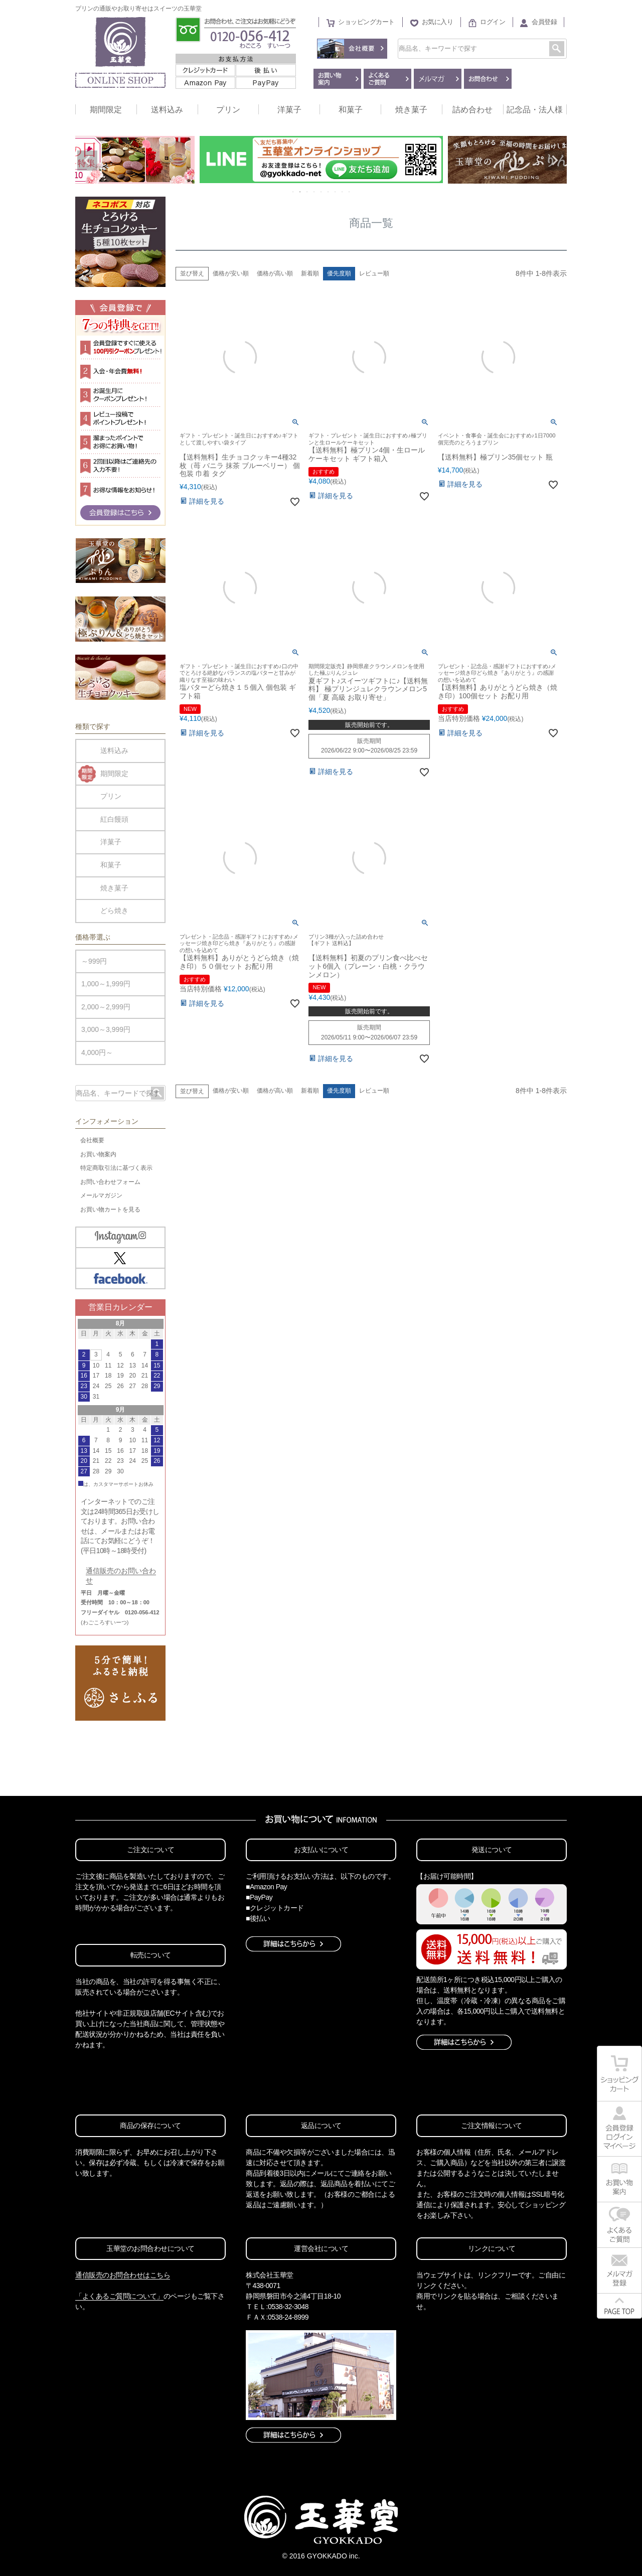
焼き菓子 (411, 109)
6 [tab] (328, 191)
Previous (87, 160)
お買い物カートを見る (110, 1209)
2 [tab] (300, 191)
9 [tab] (349, 191)
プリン (228, 109)
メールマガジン (101, 1195)
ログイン (492, 22)
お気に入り (437, 22)
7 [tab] (335, 191)
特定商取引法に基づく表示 (116, 1167)
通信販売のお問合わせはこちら (122, 2275)
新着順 (310, 273)
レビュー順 (374, 273)
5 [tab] (321, 191)
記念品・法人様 (535, 109)
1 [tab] (293, 191)
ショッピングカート (366, 22)
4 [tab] (314, 191)
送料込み (167, 109)
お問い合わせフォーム (110, 1181)
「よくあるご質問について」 (119, 2296)
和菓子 (351, 109)
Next (555, 160)
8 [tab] (342, 191)
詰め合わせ (472, 109)
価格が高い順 (275, 273)
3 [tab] (307, 191)
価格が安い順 (231, 273)
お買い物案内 (98, 1154)
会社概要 (92, 1140)
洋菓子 (289, 109)
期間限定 (106, 109)
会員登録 (544, 22)
